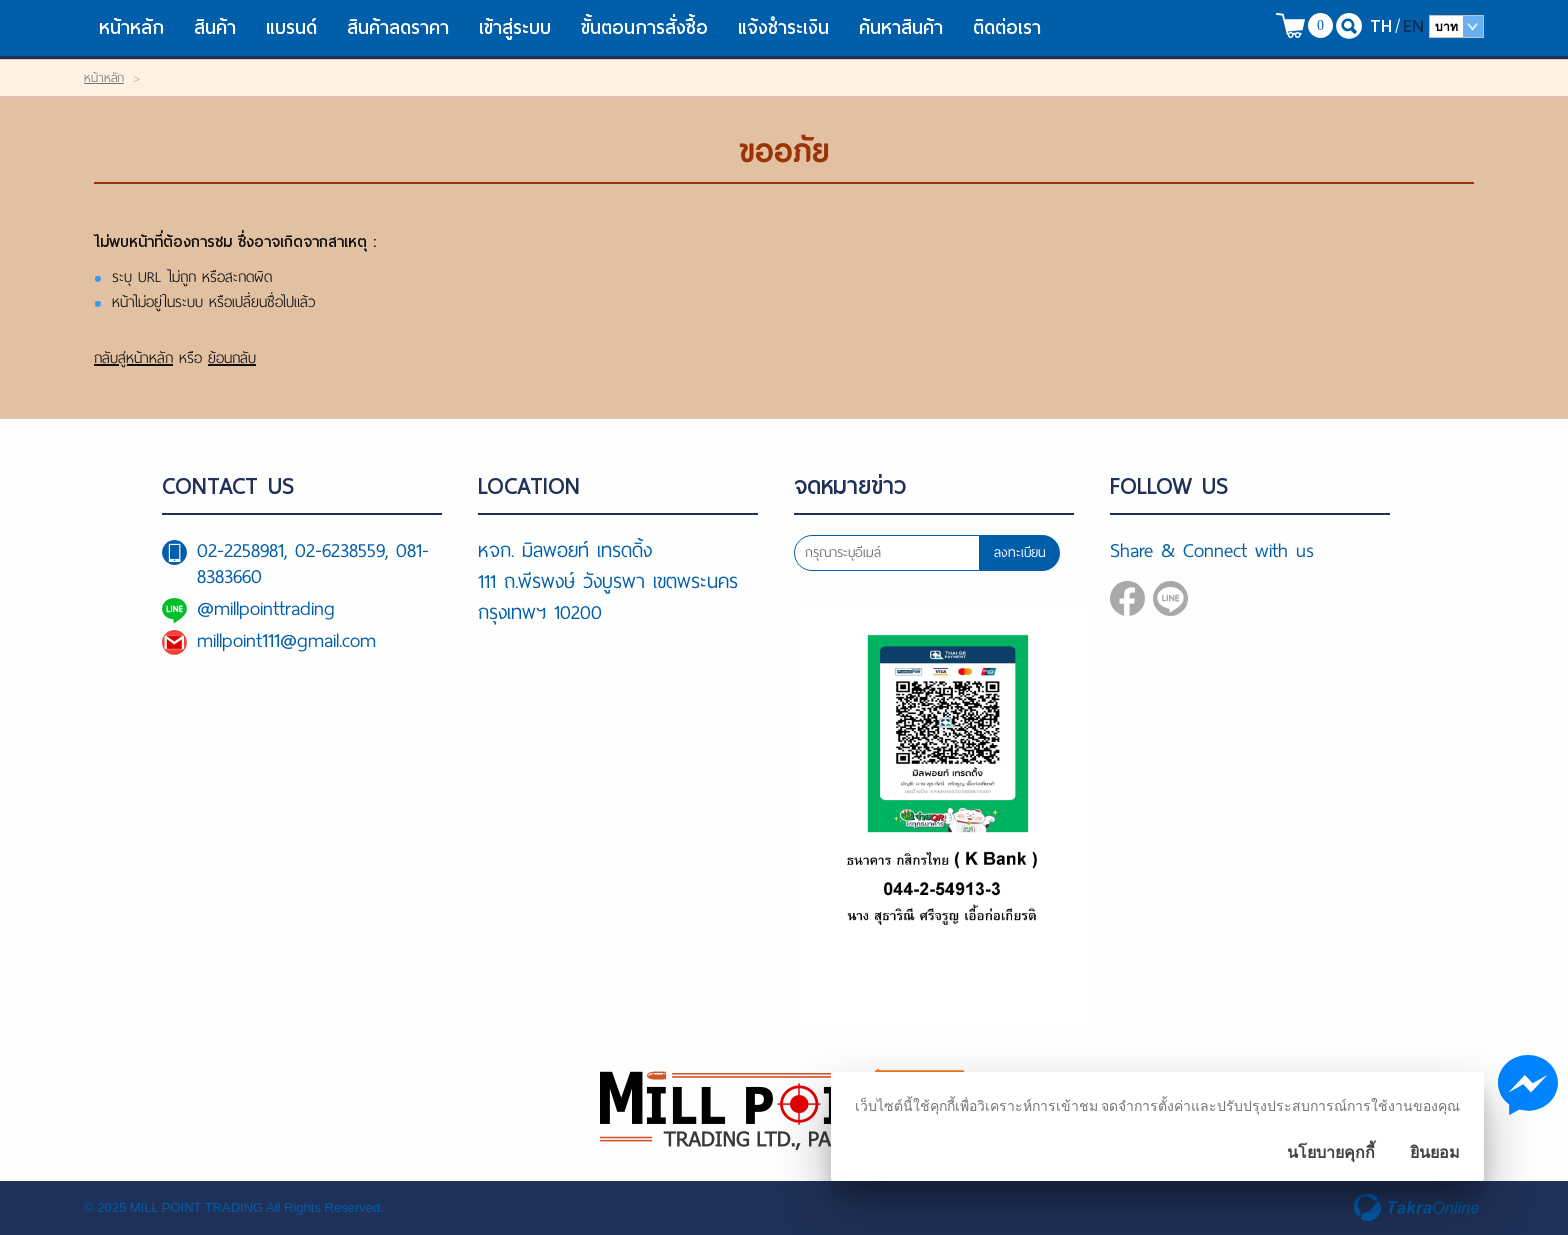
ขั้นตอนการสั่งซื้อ (644, 27)
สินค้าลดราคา (398, 27)
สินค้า (215, 27)
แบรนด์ (291, 27)
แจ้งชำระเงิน (783, 27)
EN (1413, 25)
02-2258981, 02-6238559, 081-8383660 (313, 563)
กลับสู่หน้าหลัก (133, 358)
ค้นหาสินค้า (901, 27)
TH (1381, 25)
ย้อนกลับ (232, 358)
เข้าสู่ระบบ (515, 27)
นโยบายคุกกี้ (1331, 1152)
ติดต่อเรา (1007, 27)
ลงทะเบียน (1020, 552)
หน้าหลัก (131, 27)
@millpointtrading (266, 608)
